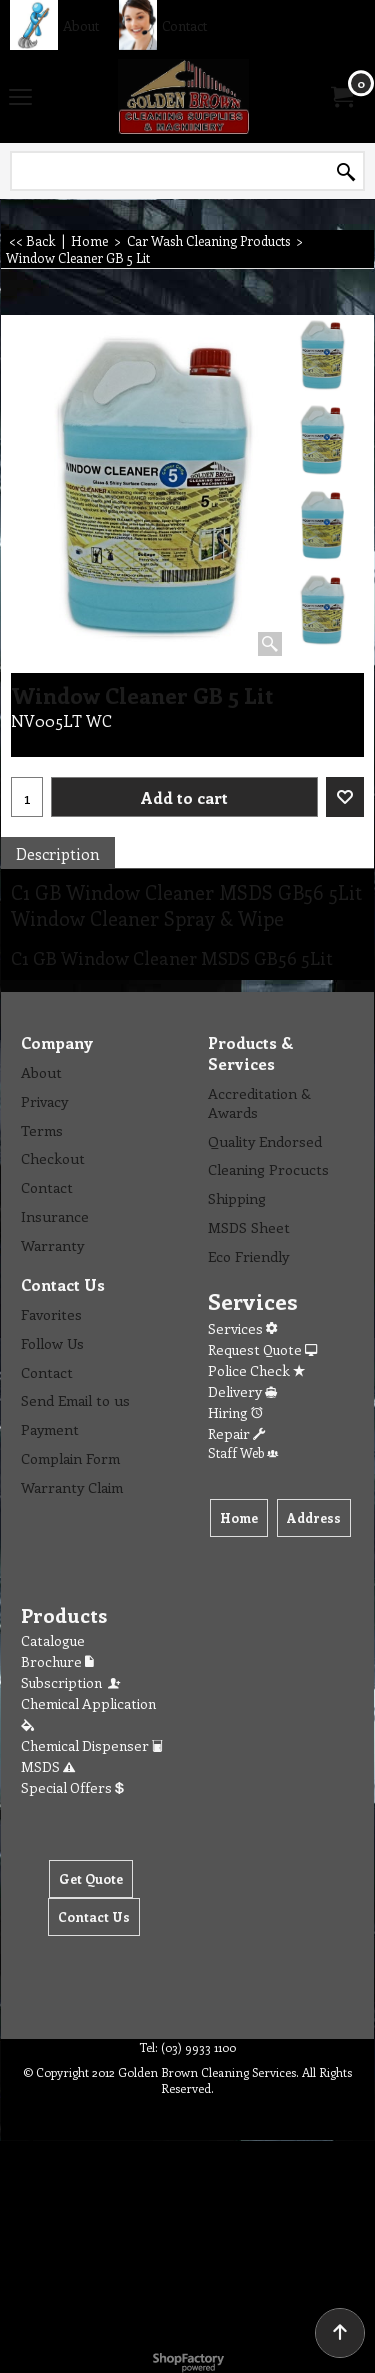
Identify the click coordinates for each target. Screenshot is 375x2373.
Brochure (57, 1661)
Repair (236, 1433)
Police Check (256, 1370)
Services (242, 1328)
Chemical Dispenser (92, 1745)
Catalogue (53, 1640)
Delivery (242, 1391)
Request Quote (262, 1349)
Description (58, 853)
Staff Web (243, 1452)
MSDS (48, 1766)
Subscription (72, 1682)
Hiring (235, 1412)
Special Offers (72, 1787)
